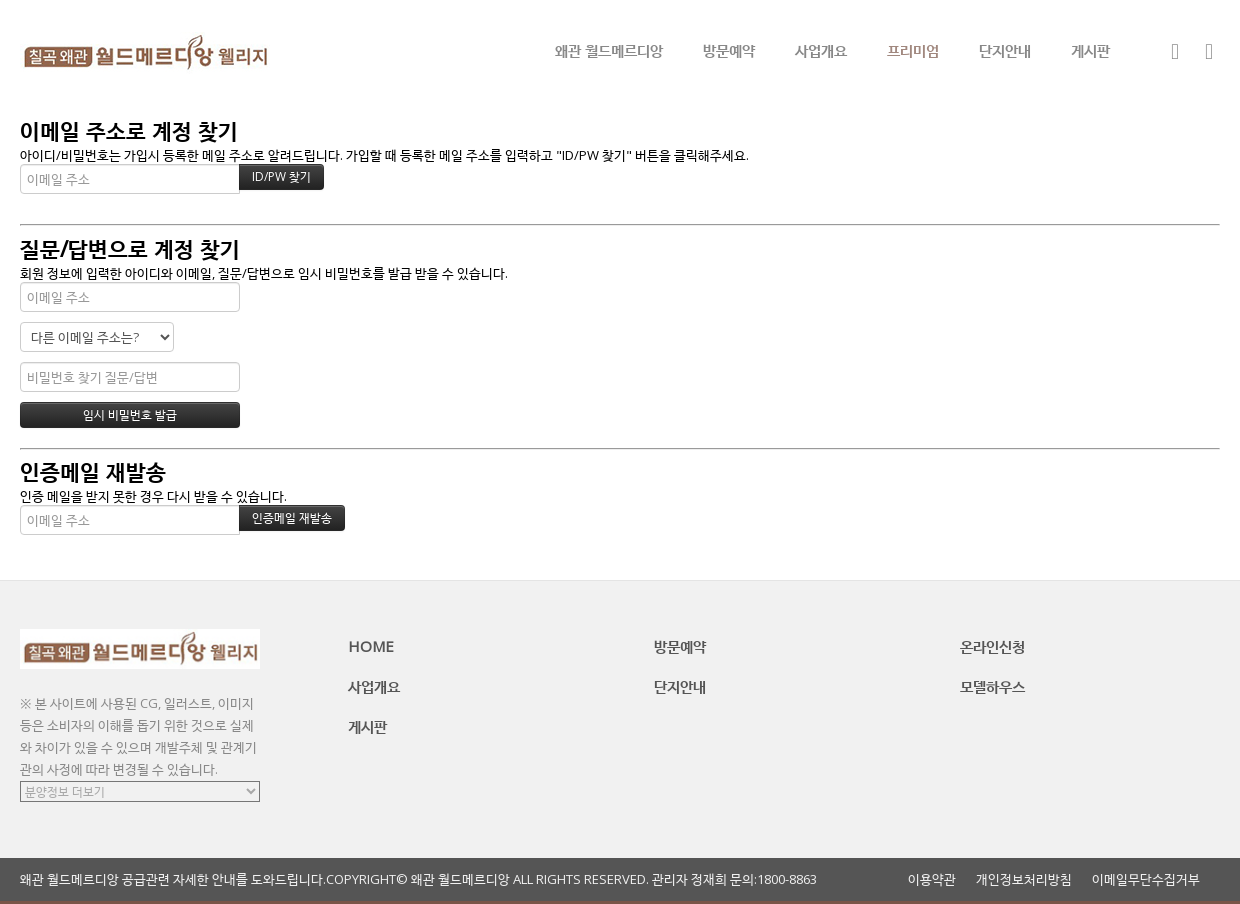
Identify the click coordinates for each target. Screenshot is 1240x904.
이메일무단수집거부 (1146, 879)
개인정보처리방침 (1024, 879)
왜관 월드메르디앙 (609, 50)
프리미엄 (913, 50)
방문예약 (729, 50)
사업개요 (821, 50)
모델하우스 (992, 686)
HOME (371, 646)
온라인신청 (992, 646)
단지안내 (1005, 50)
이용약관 (932, 879)
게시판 (1090, 50)
